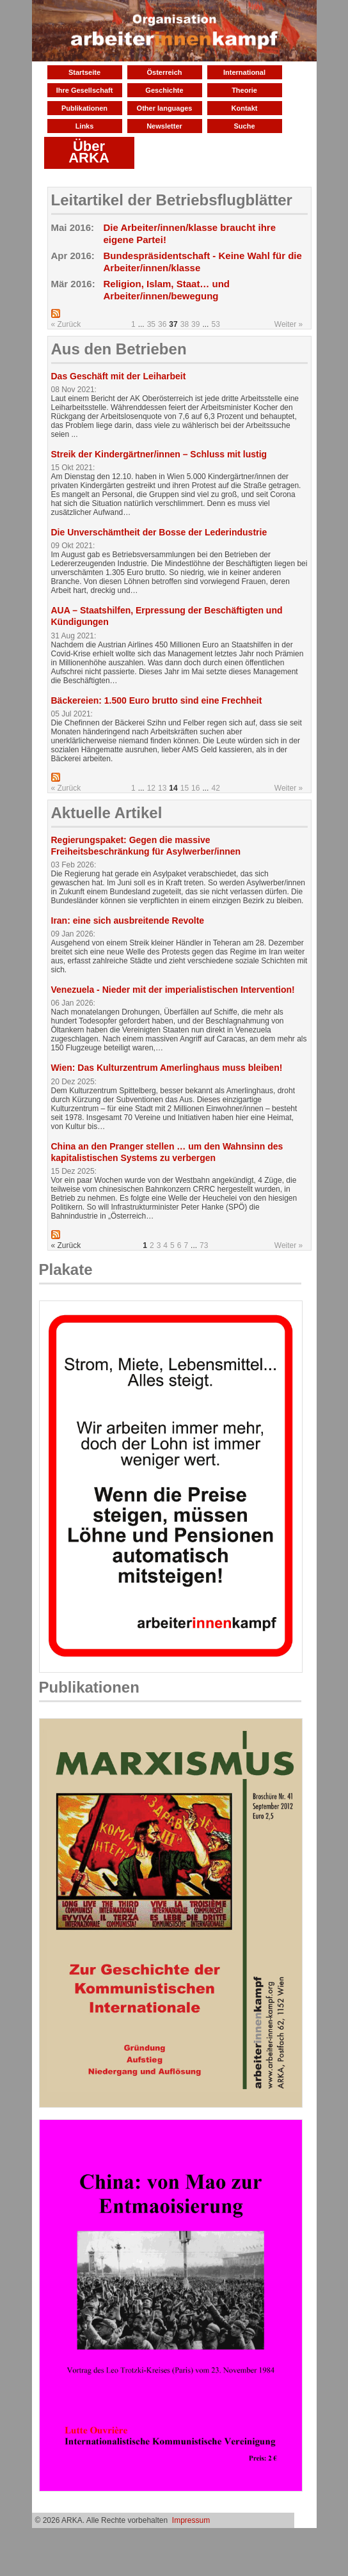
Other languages (165, 108)
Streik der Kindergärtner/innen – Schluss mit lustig (159, 454)
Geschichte (164, 90)
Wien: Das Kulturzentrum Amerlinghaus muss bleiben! (167, 1068)
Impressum (191, 2520)
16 (195, 788)
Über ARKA (88, 152)
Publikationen (84, 108)
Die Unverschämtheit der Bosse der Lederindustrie (159, 532)
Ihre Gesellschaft (84, 90)
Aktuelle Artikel (106, 812)
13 (162, 788)
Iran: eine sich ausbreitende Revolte (128, 920)
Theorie (244, 90)
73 (204, 1245)
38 (184, 324)
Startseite (84, 72)
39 (195, 324)
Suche (244, 126)
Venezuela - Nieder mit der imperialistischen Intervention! (173, 989)
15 (184, 788)
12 (151, 788)
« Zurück (66, 324)
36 (162, 324)
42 (215, 788)
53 (215, 324)
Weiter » (288, 324)
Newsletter (164, 126)
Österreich (164, 72)
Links (84, 126)
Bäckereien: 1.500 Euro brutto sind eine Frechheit (156, 700)
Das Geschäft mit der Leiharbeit (118, 376)
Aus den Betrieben (119, 349)
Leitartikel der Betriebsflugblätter (171, 200)
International (244, 72)
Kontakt (245, 108)
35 (151, 324)
